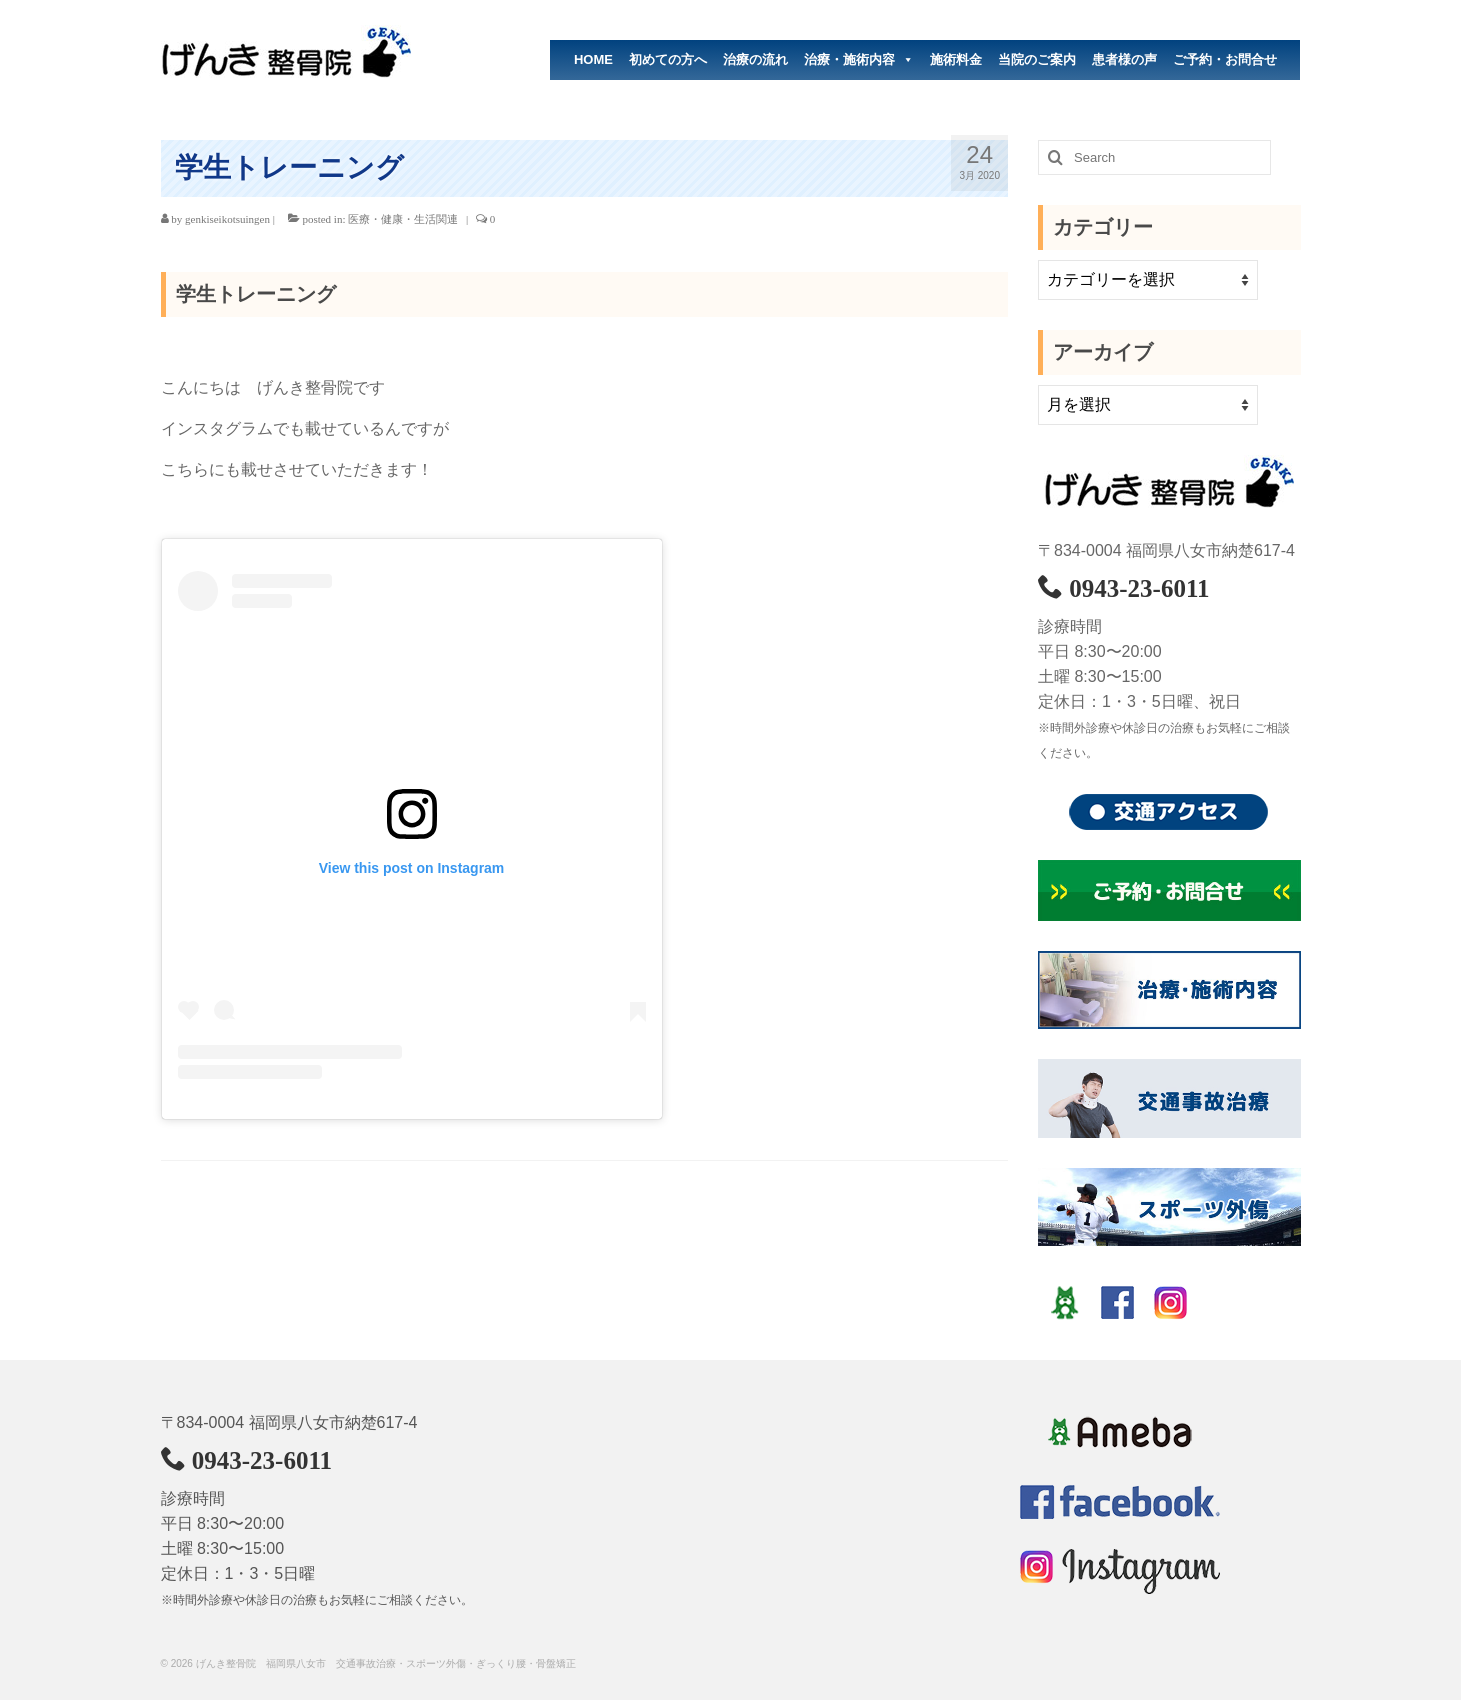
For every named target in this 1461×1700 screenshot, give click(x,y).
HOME (593, 59)
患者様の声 (1124, 59)
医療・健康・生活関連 (403, 219)
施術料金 (956, 59)
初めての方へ (668, 59)
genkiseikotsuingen (227, 219)
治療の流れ (755, 59)
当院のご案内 (1037, 59)
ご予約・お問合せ (1225, 59)
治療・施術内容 (859, 60)
